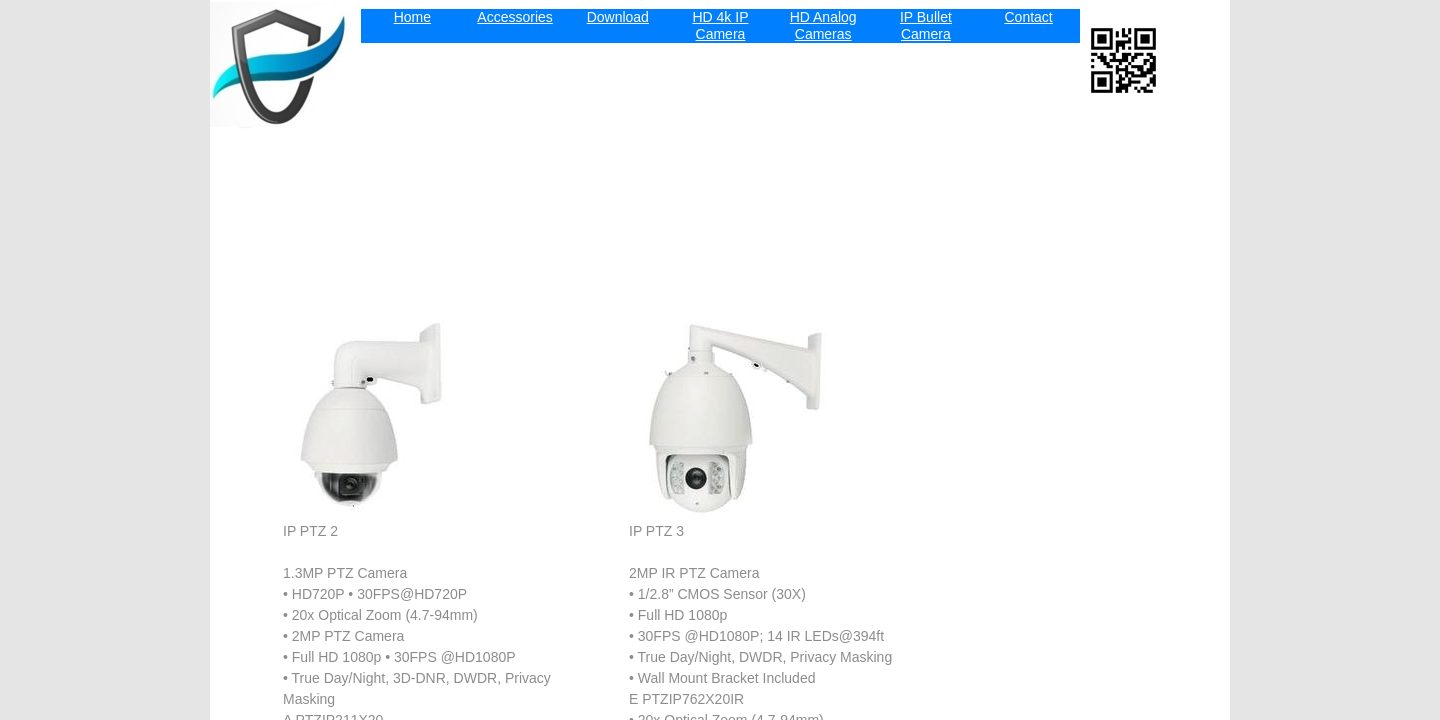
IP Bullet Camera (926, 25)
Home (412, 17)
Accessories (514, 17)
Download (618, 17)
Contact (1028, 17)
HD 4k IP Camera (720, 25)
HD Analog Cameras (823, 25)
